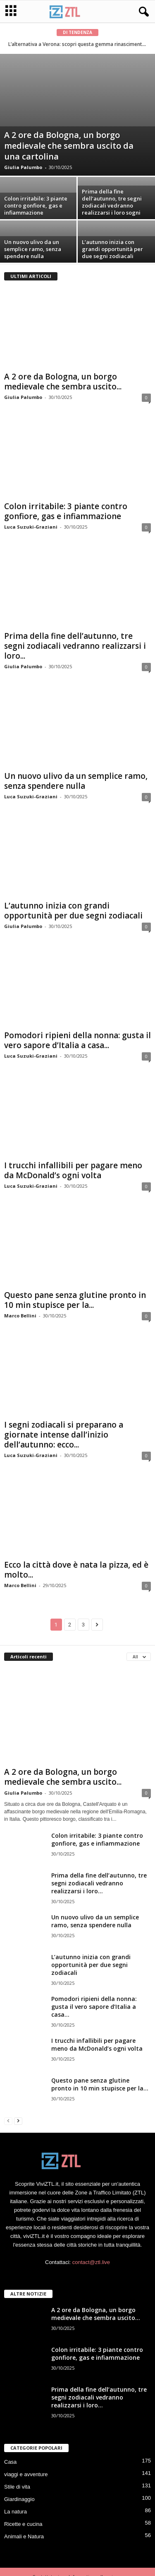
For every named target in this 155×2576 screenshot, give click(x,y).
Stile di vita (17, 2487)
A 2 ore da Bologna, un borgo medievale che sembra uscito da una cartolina (69, 145)
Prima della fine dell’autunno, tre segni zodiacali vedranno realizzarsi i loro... (75, 646)
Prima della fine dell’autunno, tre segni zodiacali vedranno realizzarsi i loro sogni (112, 202)
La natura (15, 2511)
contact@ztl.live (91, 2262)
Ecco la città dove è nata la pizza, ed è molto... (76, 1569)
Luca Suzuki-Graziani (30, 527)
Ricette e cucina (23, 2524)
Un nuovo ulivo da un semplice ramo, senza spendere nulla (32, 249)
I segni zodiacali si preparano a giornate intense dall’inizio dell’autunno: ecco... (63, 1434)
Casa (10, 2462)
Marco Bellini (20, 1315)
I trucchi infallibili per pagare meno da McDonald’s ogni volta (73, 1170)
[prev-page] (8, 2120)
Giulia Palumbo (23, 167)
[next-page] (18, 2120)
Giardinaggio (19, 2499)
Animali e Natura (24, 2536)
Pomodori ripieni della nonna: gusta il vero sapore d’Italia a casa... (77, 1040)
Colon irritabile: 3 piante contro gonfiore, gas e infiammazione (35, 205)
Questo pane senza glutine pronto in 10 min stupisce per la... (75, 1300)
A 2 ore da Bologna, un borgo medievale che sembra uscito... (63, 381)
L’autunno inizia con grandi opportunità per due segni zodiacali (112, 249)
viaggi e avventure (26, 2474)
